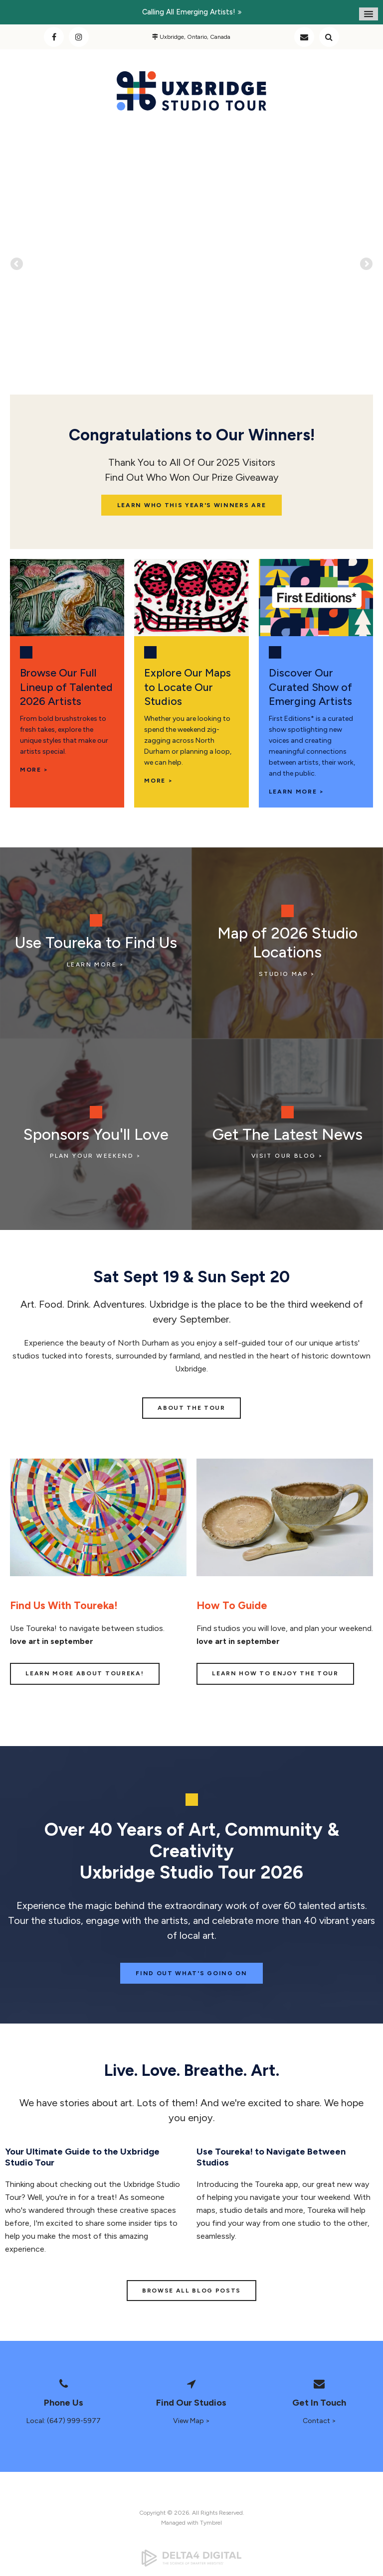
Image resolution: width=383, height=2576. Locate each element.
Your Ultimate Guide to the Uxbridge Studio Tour (82, 2157)
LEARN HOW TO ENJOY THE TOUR (275, 1673)
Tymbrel (211, 2522)
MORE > (34, 769)
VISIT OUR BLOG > (287, 1156)
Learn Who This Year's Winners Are (191, 505)
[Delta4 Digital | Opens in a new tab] (191, 2558)
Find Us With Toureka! (64, 1605)
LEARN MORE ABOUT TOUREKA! (84, 1673)
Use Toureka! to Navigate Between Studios (271, 2157)
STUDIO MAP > (287, 974)
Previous (17, 278)
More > (158, 780)
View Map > (191, 2421)
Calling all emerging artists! (188, 11)
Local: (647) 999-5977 (63, 2421)
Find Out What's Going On (191, 1973)
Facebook (54, 37)
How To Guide (232, 1605)
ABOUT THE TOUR (191, 1407)
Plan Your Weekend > (96, 1156)
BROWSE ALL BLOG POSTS (191, 2290)
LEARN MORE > (296, 791)
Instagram (79, 37)
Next (365, 278)
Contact (304, 37)
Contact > (319, 2421)
